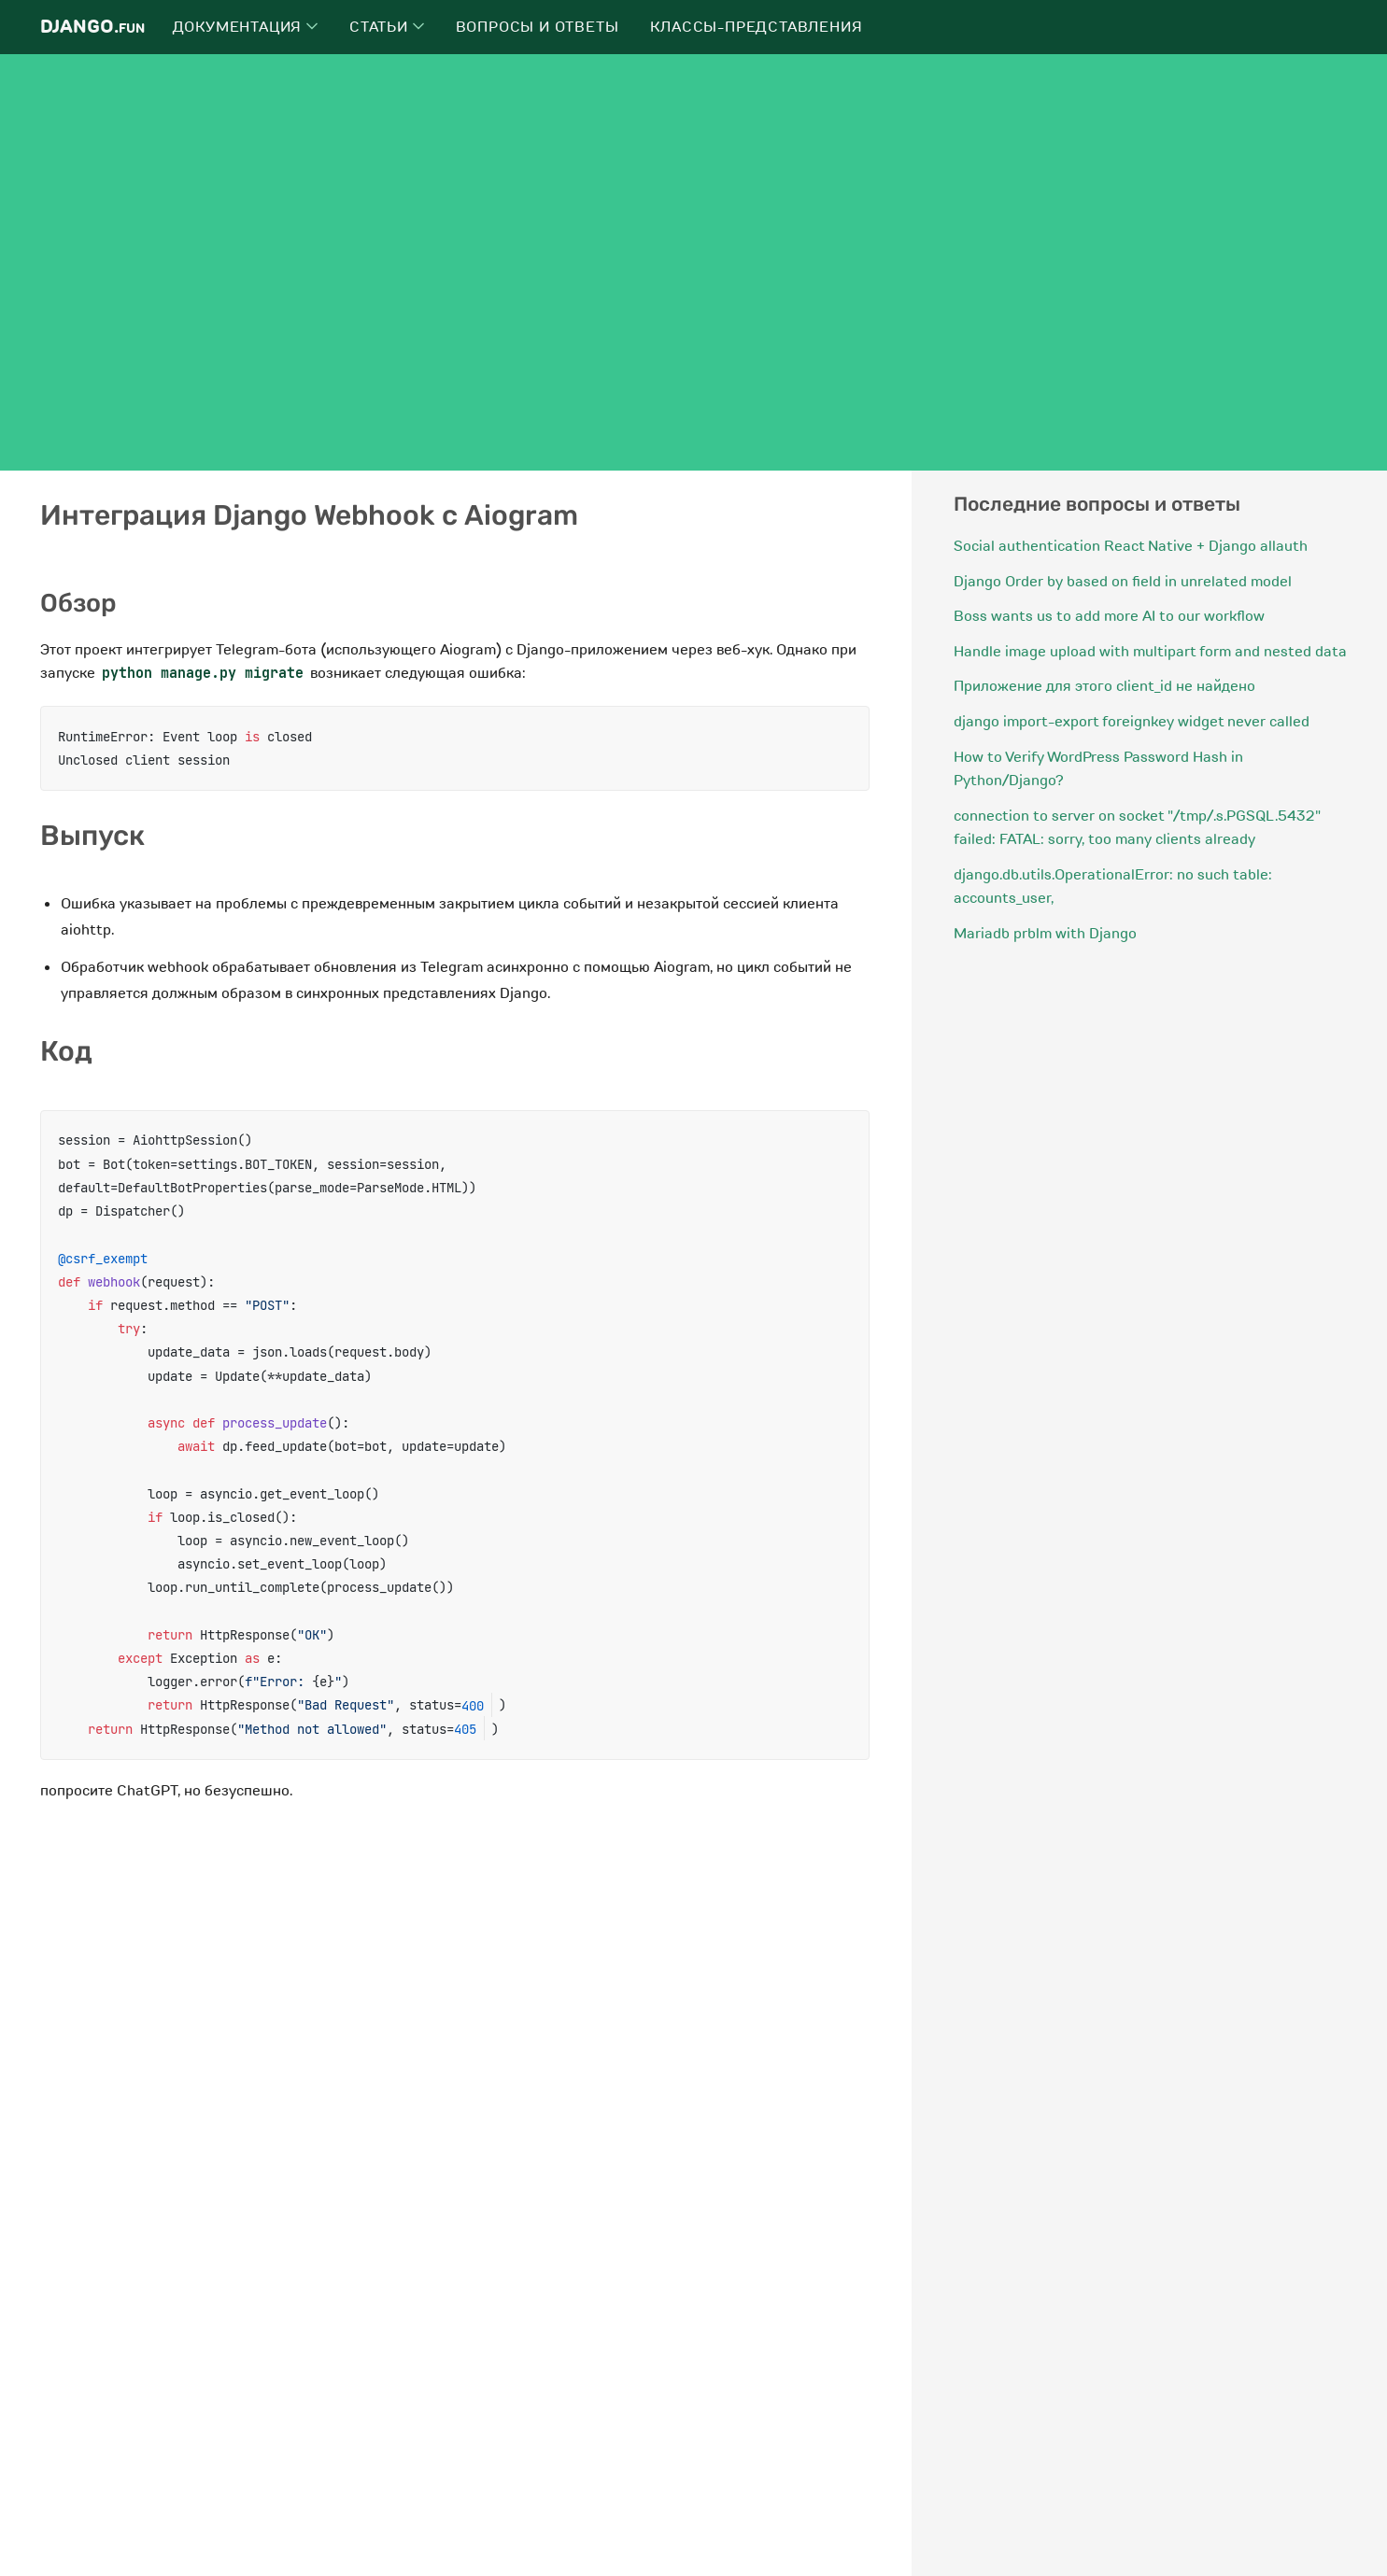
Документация (245, 27)
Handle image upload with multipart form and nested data (1150, 651)
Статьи (386, 27)
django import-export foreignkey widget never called (1131, 721)
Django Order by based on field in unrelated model (1123, 581)
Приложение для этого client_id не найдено (1104, 686)
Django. (92, 26)
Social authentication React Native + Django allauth (1131, 546)
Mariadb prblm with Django (1045, 933)
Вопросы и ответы (537, 27)
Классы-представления (756, 27)
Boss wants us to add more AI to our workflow (1109, 616)
